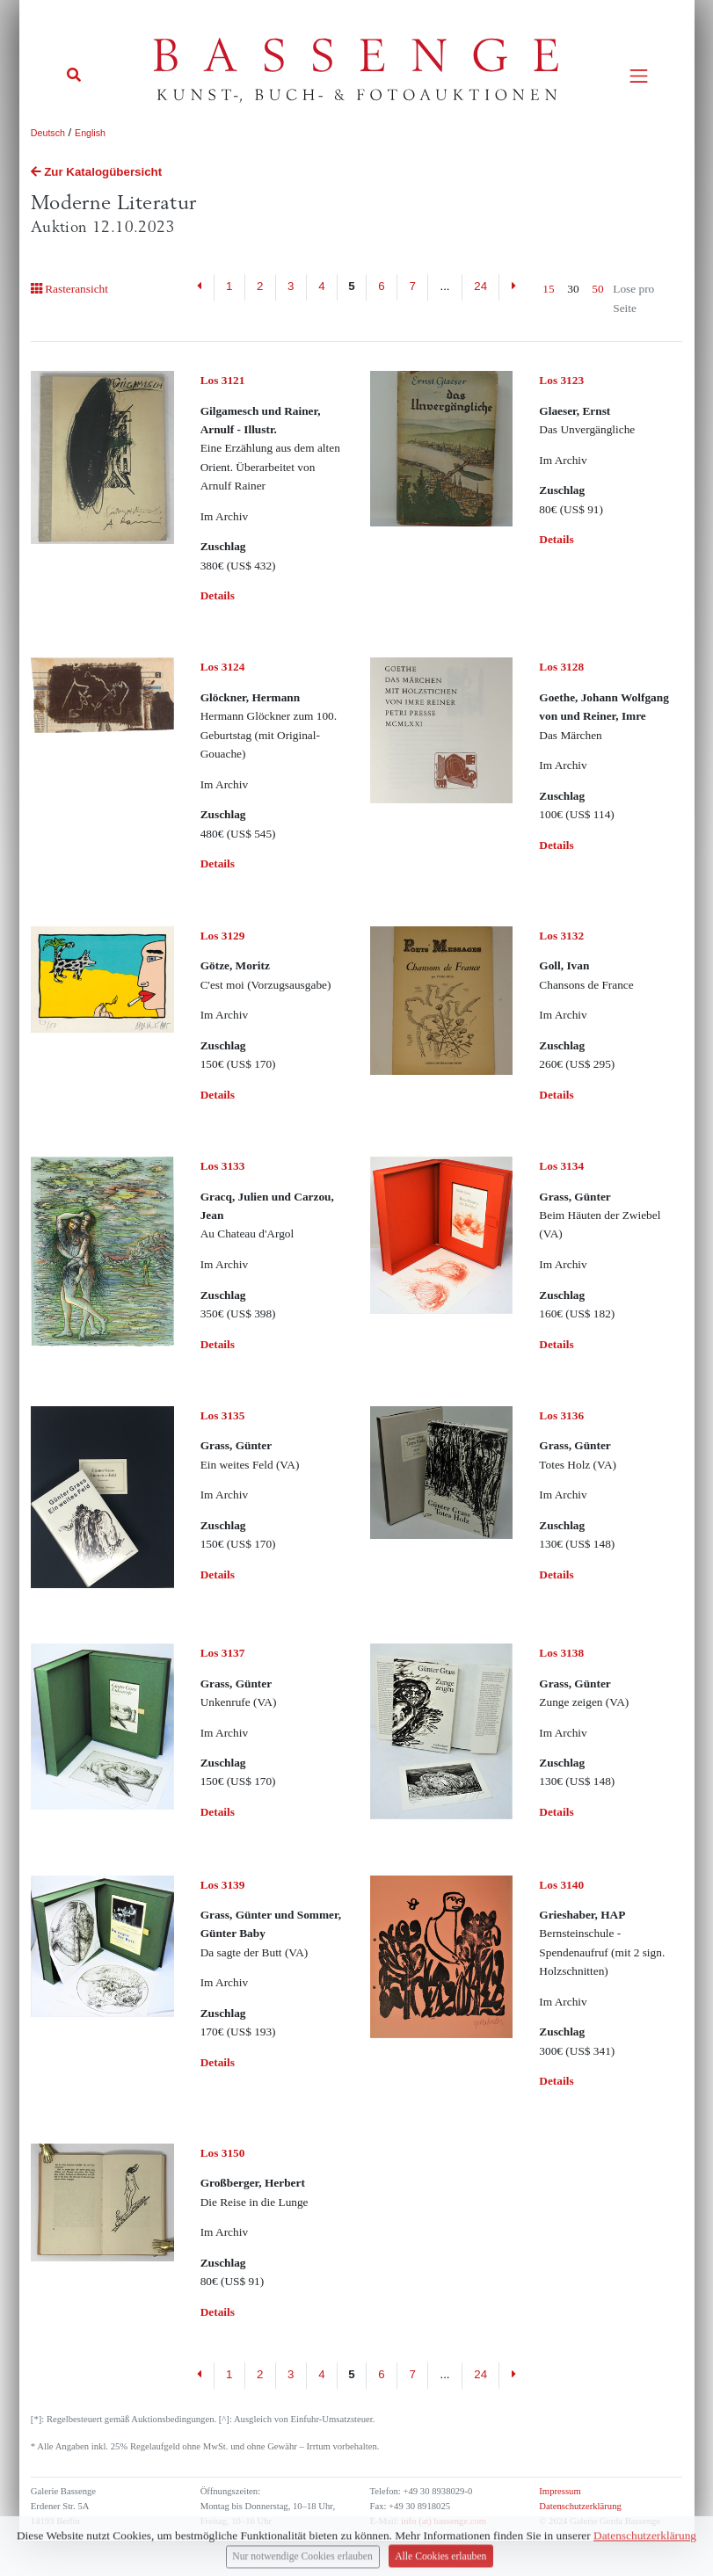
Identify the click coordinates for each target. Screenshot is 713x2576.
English (90, 132)
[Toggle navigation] (639, 76)
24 (480, 286)
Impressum (559, 2491)
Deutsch (48, 132)
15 (548, 288)
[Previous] (200, 287)
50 (597, 288)
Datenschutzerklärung (580, 2506)
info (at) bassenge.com (442, 2521)
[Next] (512, 287)
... (444, 286)
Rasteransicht (69, 288)
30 (572, 288)
